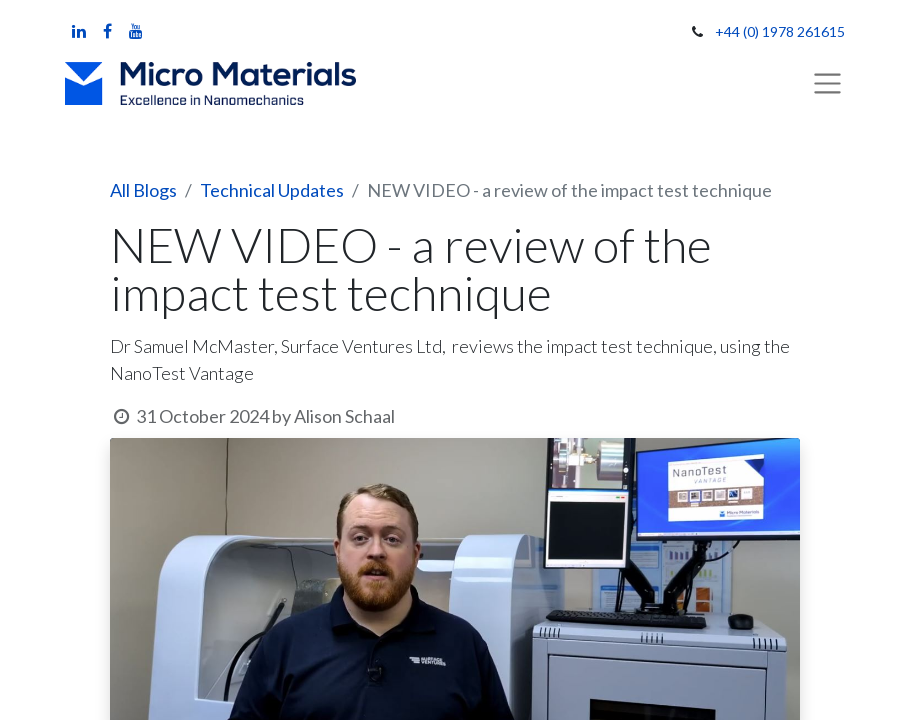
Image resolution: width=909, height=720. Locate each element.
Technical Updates (272, 190)
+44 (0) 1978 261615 (780, 31)
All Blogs (143, 190)
